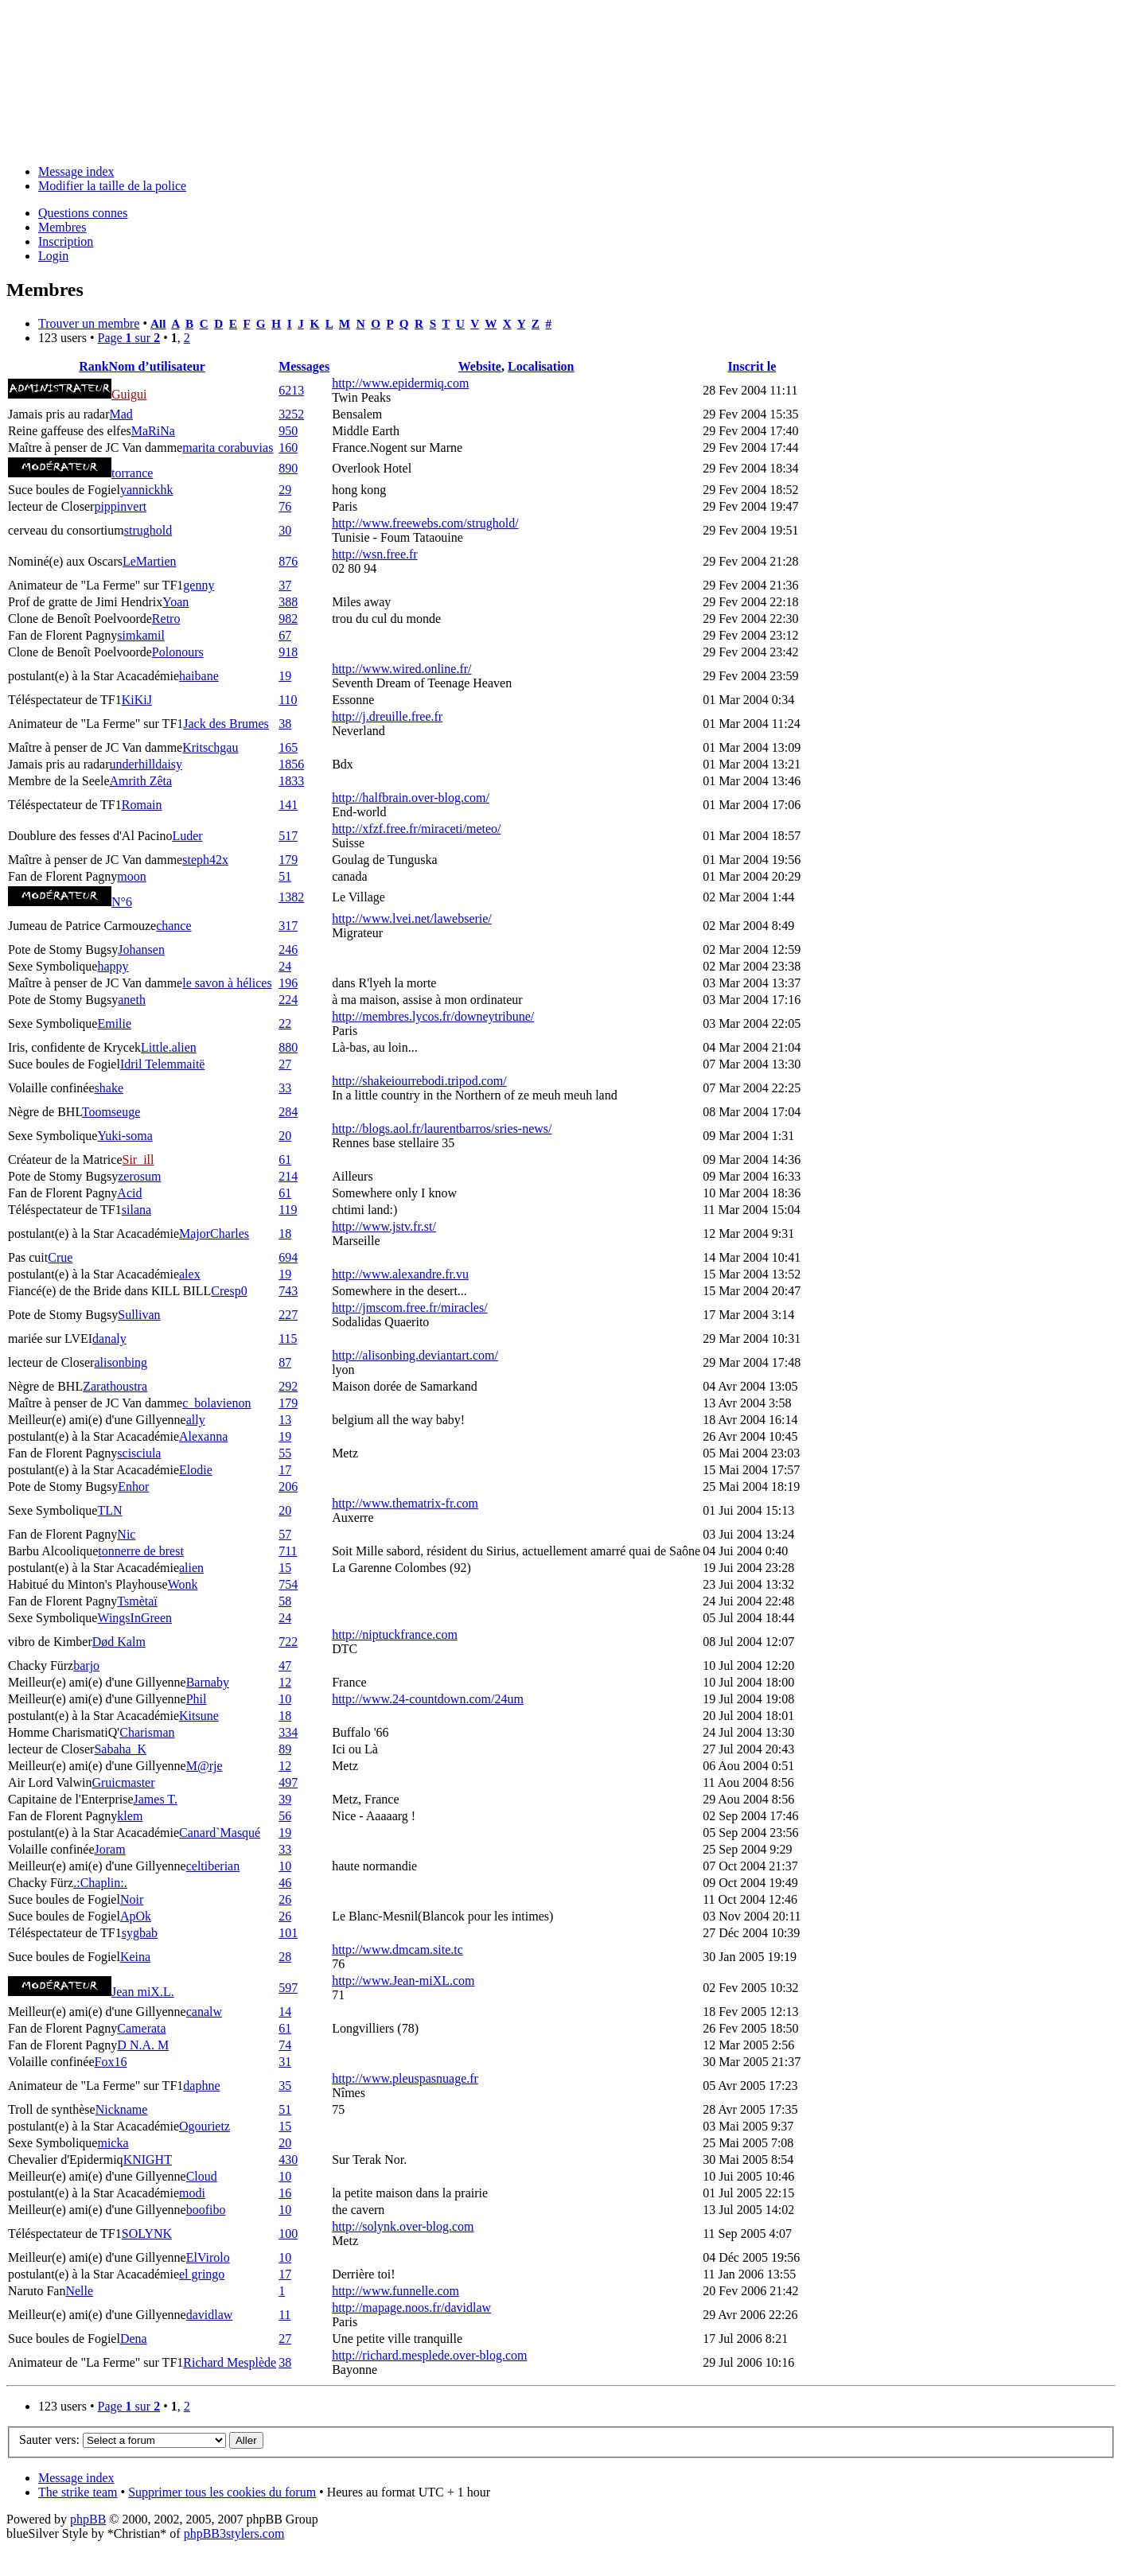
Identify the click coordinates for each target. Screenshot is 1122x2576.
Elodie (195, 1470)
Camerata (141, 2028)
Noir (131, 1899)
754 (288, 1584)
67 (285, 635)
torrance (132, 473)
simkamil (141, 635)
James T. (155, 1799)
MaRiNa (153, 431)
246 (288, 949)
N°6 (121, 902)
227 (288, 1314)
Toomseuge (111, 1112)
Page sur (128, 337)
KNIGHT (147, 2159)
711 (288, 1551)
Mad (121, 414)
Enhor (133, 1486)
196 (288, 983)
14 (285, 2011)
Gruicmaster (123, 1782)
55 (285, 1453)
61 (285, 1159)
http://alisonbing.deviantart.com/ (415, 1355)
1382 (291, 897)
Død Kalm (119, 1641)
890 (288, 468)
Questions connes (82, 213)
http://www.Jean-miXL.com (403, 1980)
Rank (93, 366)
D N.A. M (143, 2045)
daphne (201, 2085)
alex (190, 1274)
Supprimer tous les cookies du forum (222, 2492)
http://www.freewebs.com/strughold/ (425, 523)
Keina (135, 1956)
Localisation (541, 366)
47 (285, 1665)
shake (109, 1088)
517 (288, 835)
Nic (126, 1534)
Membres (62, 227)
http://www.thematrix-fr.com (405, 1503)
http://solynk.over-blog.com (402, 2226)
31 (285, 2061)
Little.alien (169, 1047)
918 (288, 652)
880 (288, 1047)
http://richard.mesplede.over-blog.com (429, 2355)
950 (288, 431)
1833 (291, 781)
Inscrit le (751, 366)
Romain (142, 804)
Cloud (201, 2176)
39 (285, 1799)
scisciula (139, 1453)
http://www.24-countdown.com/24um (428, 1699)
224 (288, 999)
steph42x (205, 859)
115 (288, 1338)
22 (285, 1023)
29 (285, 489)
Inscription (65, 241)
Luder (187, 835)
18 (285, 1233)
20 (285, 1135)
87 (285, 1362)
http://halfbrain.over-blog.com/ (410, 797)
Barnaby (207, 1682)
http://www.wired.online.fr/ (401, 668)
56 (285, 1816)
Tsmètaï (137, 1601)
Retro (166, 618)
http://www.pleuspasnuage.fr (405, 2078)
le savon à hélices (226, 983)
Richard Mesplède (229, 2362)
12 (285, 1682)
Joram (110, 1849)
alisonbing (120, 1362)
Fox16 (111, 2061)
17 (285, 1470)
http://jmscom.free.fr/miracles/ (410, 1307)
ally (195, 1419)
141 (288, 804)
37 (285, 585)
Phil (196, 1699)
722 (288, 1641)
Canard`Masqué (219, 1832)
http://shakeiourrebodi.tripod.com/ (419, 1081)
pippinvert (120, 506)
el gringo (201, 2274)
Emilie (114, 1023)
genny (198, 585)
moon (131, 876)
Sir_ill (138, 1159)
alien (191, 1567)
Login (53, 256)
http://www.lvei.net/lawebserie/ (412, 918)
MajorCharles (214, 1233)
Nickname (121, 2109)
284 (288, 1112)
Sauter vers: (49, 2439)
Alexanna (203, 1436)
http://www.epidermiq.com (400, 383)
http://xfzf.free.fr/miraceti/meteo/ (416, 828)
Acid (129, 1193)
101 (288, 1933)
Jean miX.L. (142, 1991)
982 (288, 618)
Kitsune (199, 1715)
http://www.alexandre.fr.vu (400, 1274)
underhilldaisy (146, 764)
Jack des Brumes (226, 723)
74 (285, 2045)
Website (479, 366)
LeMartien (150, 561)
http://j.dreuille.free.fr (387, 716)
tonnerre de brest (141, 1551)
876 (288, 561)
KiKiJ (137, 699)
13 (285, 1419)
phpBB (88, 2519)
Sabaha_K (120, 1749)
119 (288, 1209)
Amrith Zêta (141, 781)
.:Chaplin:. (100, 1882)
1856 (291, 764)
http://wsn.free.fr (375, 554)
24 (285, 966)
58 (285, 1601)
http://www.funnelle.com (395, 2291)
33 (285, 1088)
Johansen (141, 949)
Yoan (175, 602)
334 (288, 1732)
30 (285, 530)
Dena (133, 2338)
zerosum (139, 1176)
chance (173, 925)
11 (284, 2314)
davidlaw (209, 2314)
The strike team (78, 2492)
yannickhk (146, 489)
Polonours (178, 652)
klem (129, 1816)
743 (288, 1291)
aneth (132, 999)
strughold (148, 530)
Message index (76, 171)
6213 (291, 390)
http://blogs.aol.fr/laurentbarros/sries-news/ (441, 1128)
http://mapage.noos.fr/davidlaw (411, 2307)
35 (285, 2085)
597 (288, 1987)
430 (288, 2159)
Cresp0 (229, 1291)
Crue (60, 1257)
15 (285, 1567)
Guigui (128, 394)
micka (112, 2143)
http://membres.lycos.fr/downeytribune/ (433, 1016)
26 (285, 1899)
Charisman (146, 1732)
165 (288, 747)
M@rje (204, 1765)
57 (285, 1534)
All (158, 323)
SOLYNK (147, 2233)
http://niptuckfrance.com (395, 1634)
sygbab (140, 1933)
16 (285, 2193)
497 (288, 1782)
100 (288, 2233)
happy (112, 966)
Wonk (183, 1584)
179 (288, 859)
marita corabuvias (227, 447)
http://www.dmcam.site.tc (397, 1949)
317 (288, 925)
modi (192, 2193)
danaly (109, 1338)
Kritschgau (210, 747)
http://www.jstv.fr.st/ (384, 1226)
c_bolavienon (216, 1403)
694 (288, 1257)
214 (288, 1176)
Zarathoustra (115, 1386)
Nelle (79, 2291)
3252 (291, 414)
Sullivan (139, 1314)
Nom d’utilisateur (157, 366)
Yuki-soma (124, 1135)
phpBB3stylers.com (234, 2533)
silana (136, 1209)
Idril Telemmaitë (162, 1064)
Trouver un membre (88, 323)
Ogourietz (204, 2126)
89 (285, 1749)
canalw (204, 2011)
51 (285, 876)
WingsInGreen (134, 1618)
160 (288, 447)
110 (288, 699)
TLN (109, 1510)
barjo (86, 1665)
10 (285, 1699)
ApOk (135, 1916)
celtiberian (213, 1866)
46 (285, 1882)
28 (285, 1956)
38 (285, 723)
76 (285, 506)
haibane (199, 676)
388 (288, 602)
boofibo (206, 2209)
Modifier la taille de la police (112, 186)
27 (285, 1064)
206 (288, 1486)
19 (285, 676)
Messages (304, 366)
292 (288, 1386)
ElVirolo (208, 2257)
